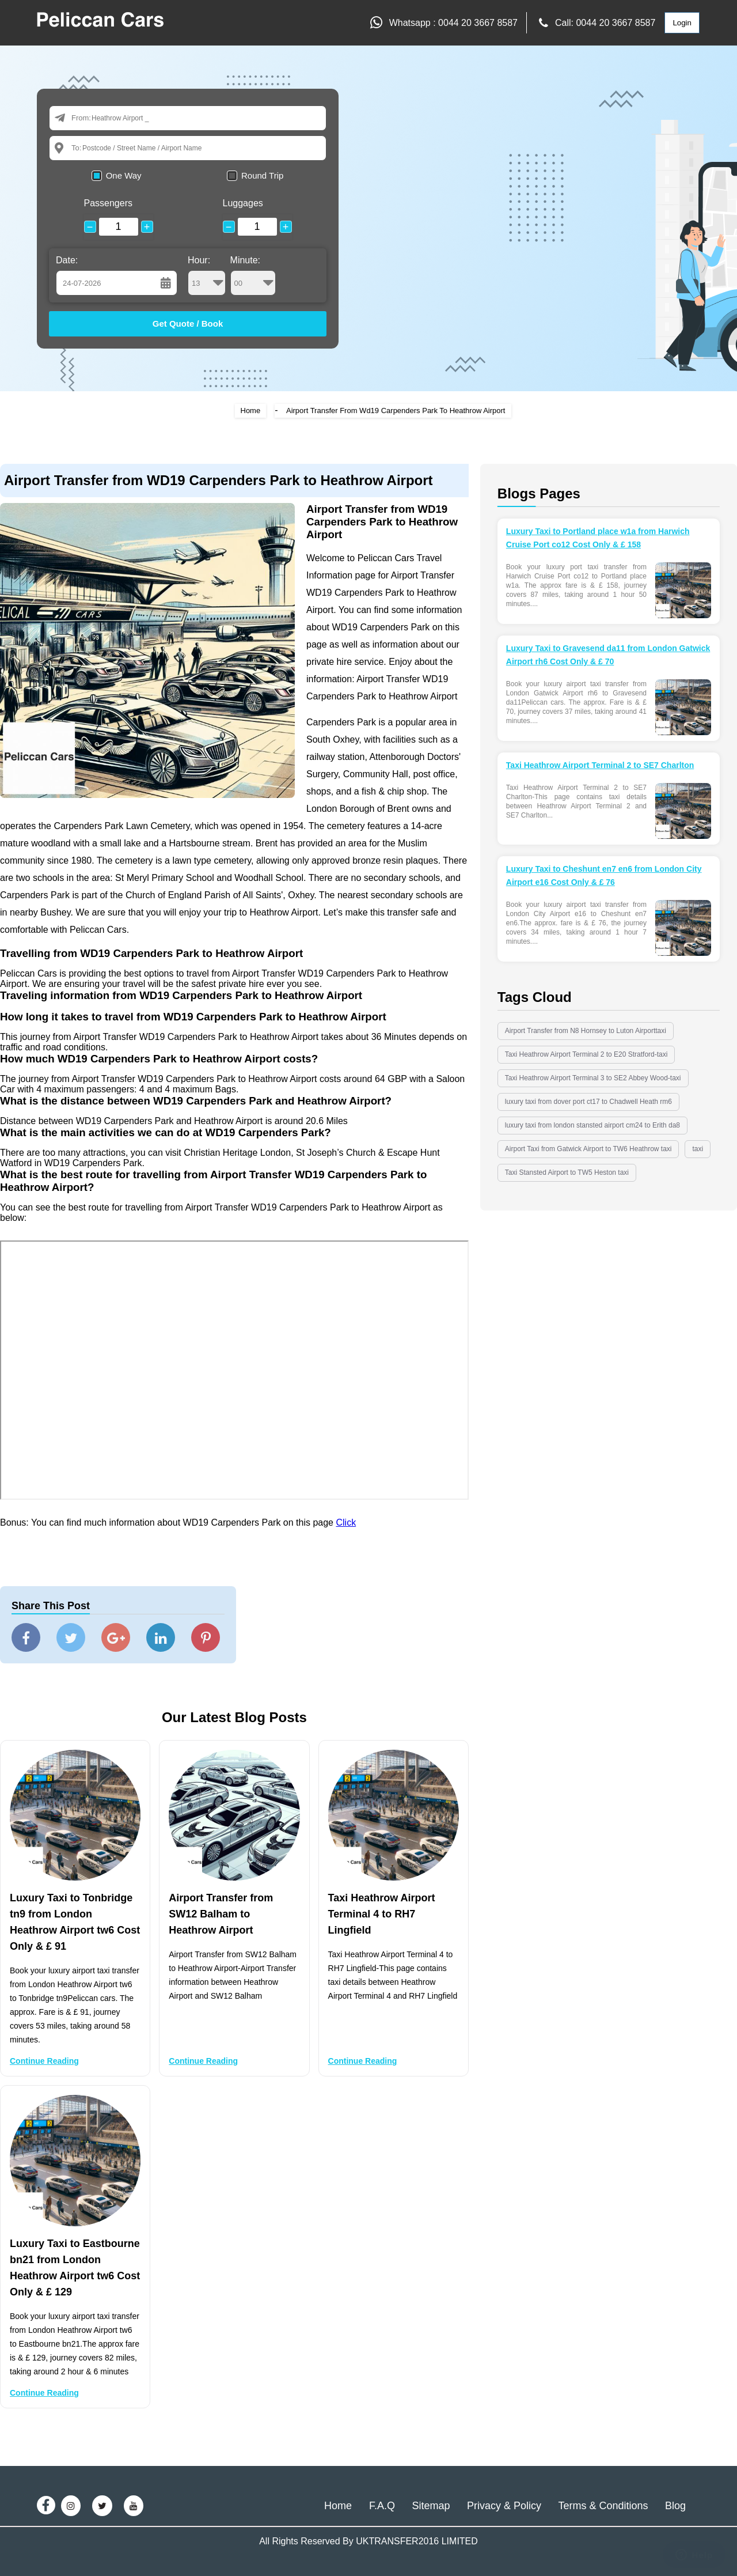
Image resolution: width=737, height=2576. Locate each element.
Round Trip (262, 175)
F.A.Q (382, 2505)
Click (346, 1522)
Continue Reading (44, 2061)
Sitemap (431, 2505)
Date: (67, 260)
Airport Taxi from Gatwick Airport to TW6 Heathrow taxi (588, 1149)
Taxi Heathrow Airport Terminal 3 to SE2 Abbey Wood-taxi (593, 1078)
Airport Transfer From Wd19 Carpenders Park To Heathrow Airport (396, 410)
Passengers (108, 203)
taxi (697, 1149)
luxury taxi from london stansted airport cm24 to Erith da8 (592, 1125)
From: (81, 118)
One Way (124, 175)
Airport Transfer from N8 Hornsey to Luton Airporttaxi (585, 1031)
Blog (675, 2505)
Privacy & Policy (504, 2505)
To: (76, 147)
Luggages (243, 203)
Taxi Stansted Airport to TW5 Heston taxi (567, 1172)
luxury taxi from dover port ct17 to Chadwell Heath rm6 (588, 1102)
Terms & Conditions (603, 2505)
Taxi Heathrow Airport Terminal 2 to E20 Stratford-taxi (586, 1054)
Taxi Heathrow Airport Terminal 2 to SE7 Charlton (600, 765)
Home (251, 410)
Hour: (207, 275)
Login (682, 22)
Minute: (253, 275)
